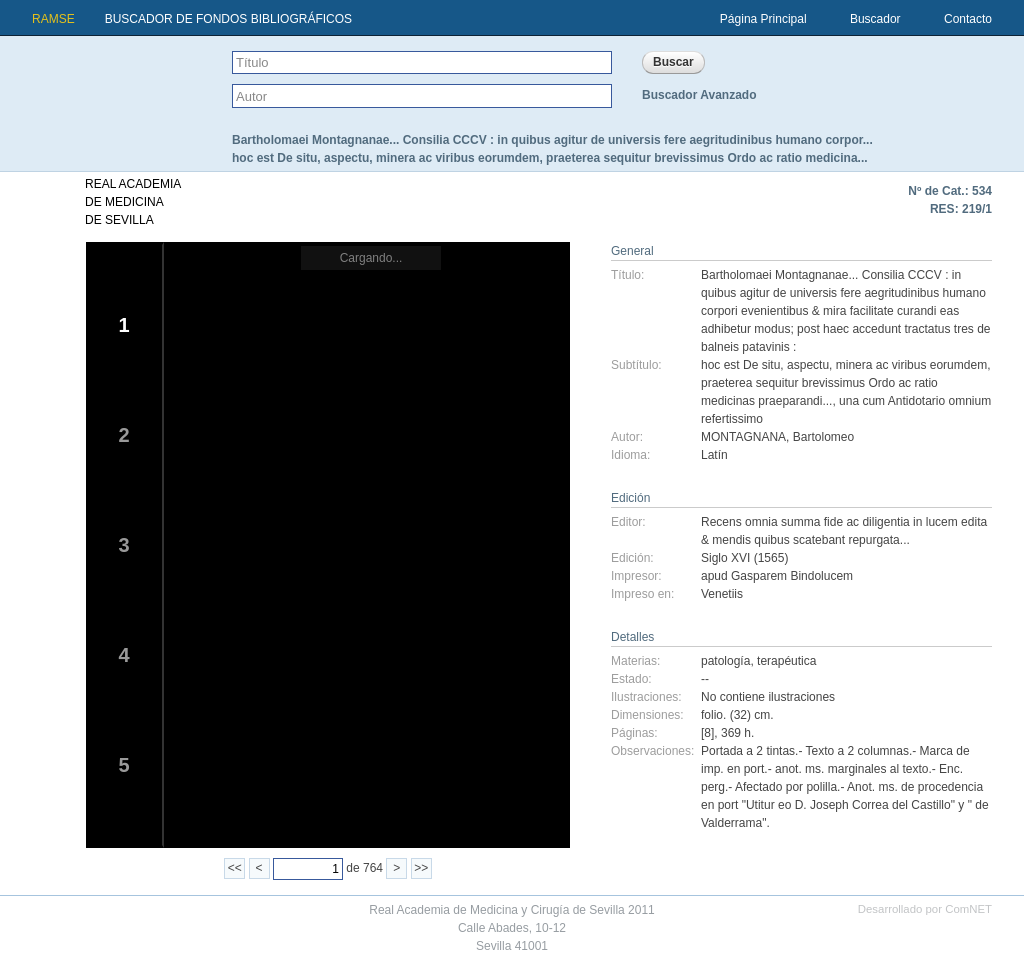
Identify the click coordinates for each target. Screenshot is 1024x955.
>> (421, 868)
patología (725, 661)
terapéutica (786, 661)
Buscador (875, 19)
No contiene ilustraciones (768, 697)
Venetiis (722, 594)
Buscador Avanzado (699, 95)
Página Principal (763, 19)
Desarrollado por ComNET (925, 909)
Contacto (968, 19)
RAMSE (53, 19)
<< (235, 868)
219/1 (977, 209)
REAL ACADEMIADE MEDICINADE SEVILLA (133, 202)
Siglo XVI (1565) (744, 558)
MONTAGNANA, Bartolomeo (777, 437)
